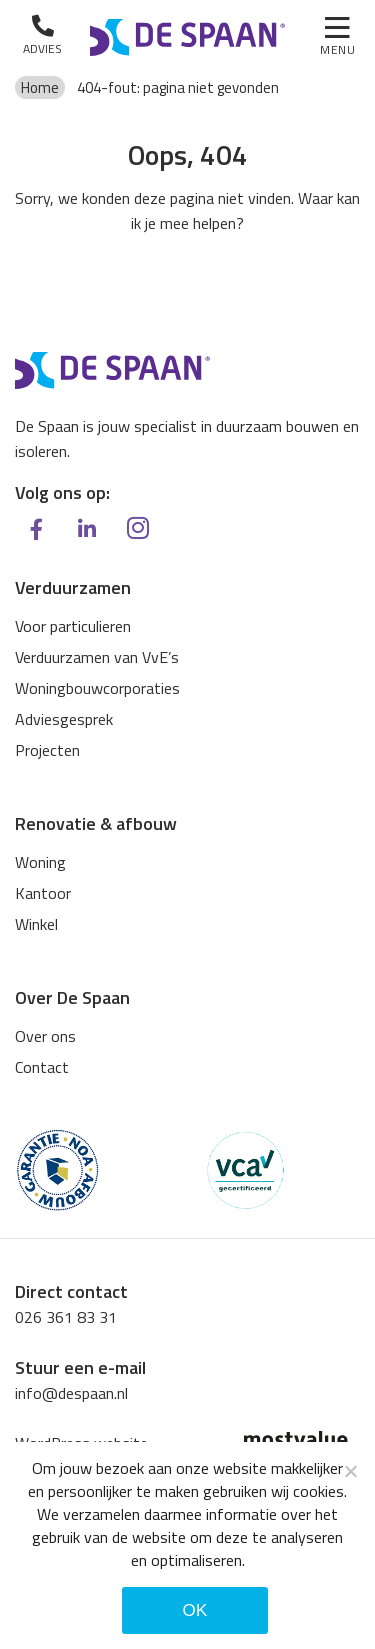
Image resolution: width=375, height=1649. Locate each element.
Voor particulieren (73, 626)
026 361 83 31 (66, 1317)
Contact (42, 1067)
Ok (194, 1610)
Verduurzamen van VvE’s (97, 657)
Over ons (45, 1036)
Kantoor (43, 893)
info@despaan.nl (71, 1393)
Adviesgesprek (64, 719)
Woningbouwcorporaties (97, 688)
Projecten (47, 750)
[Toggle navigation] (338, 38)
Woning (40, 862)
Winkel (36, 924)
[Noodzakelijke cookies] (350, 1471)
